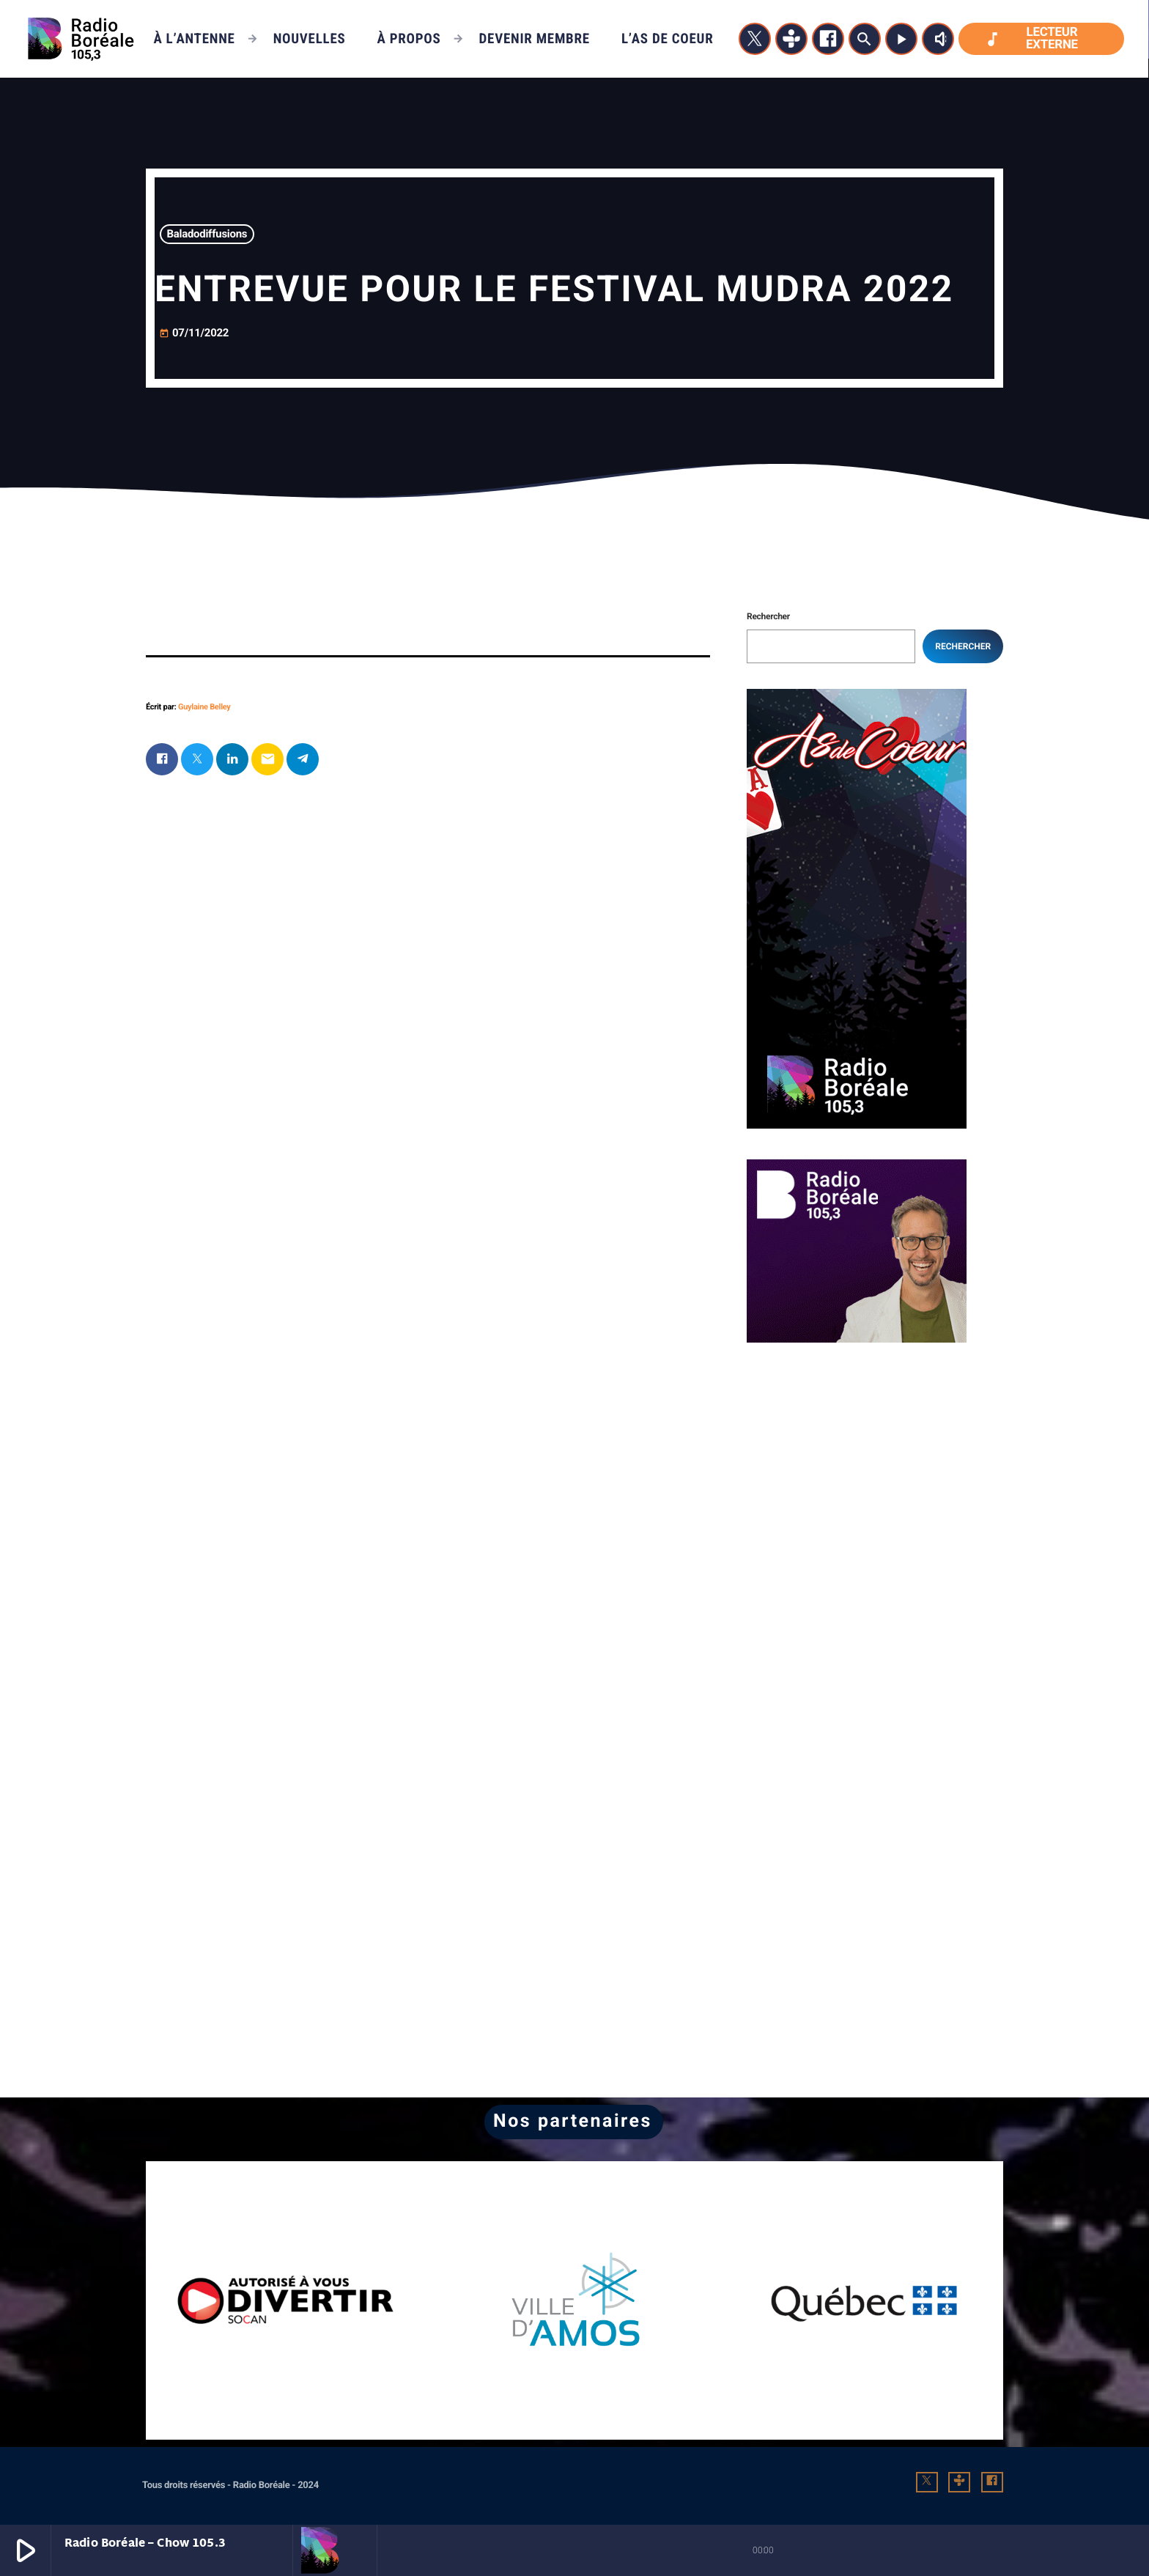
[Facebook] (828, 39)
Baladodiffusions (207, 233)
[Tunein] (791, 39)
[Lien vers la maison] (81, 38)
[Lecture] (901, 39)
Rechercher (768, 616)
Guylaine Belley (204, 707)
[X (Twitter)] (755, 39)
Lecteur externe (1030, 38)
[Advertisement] (857, 1465)
